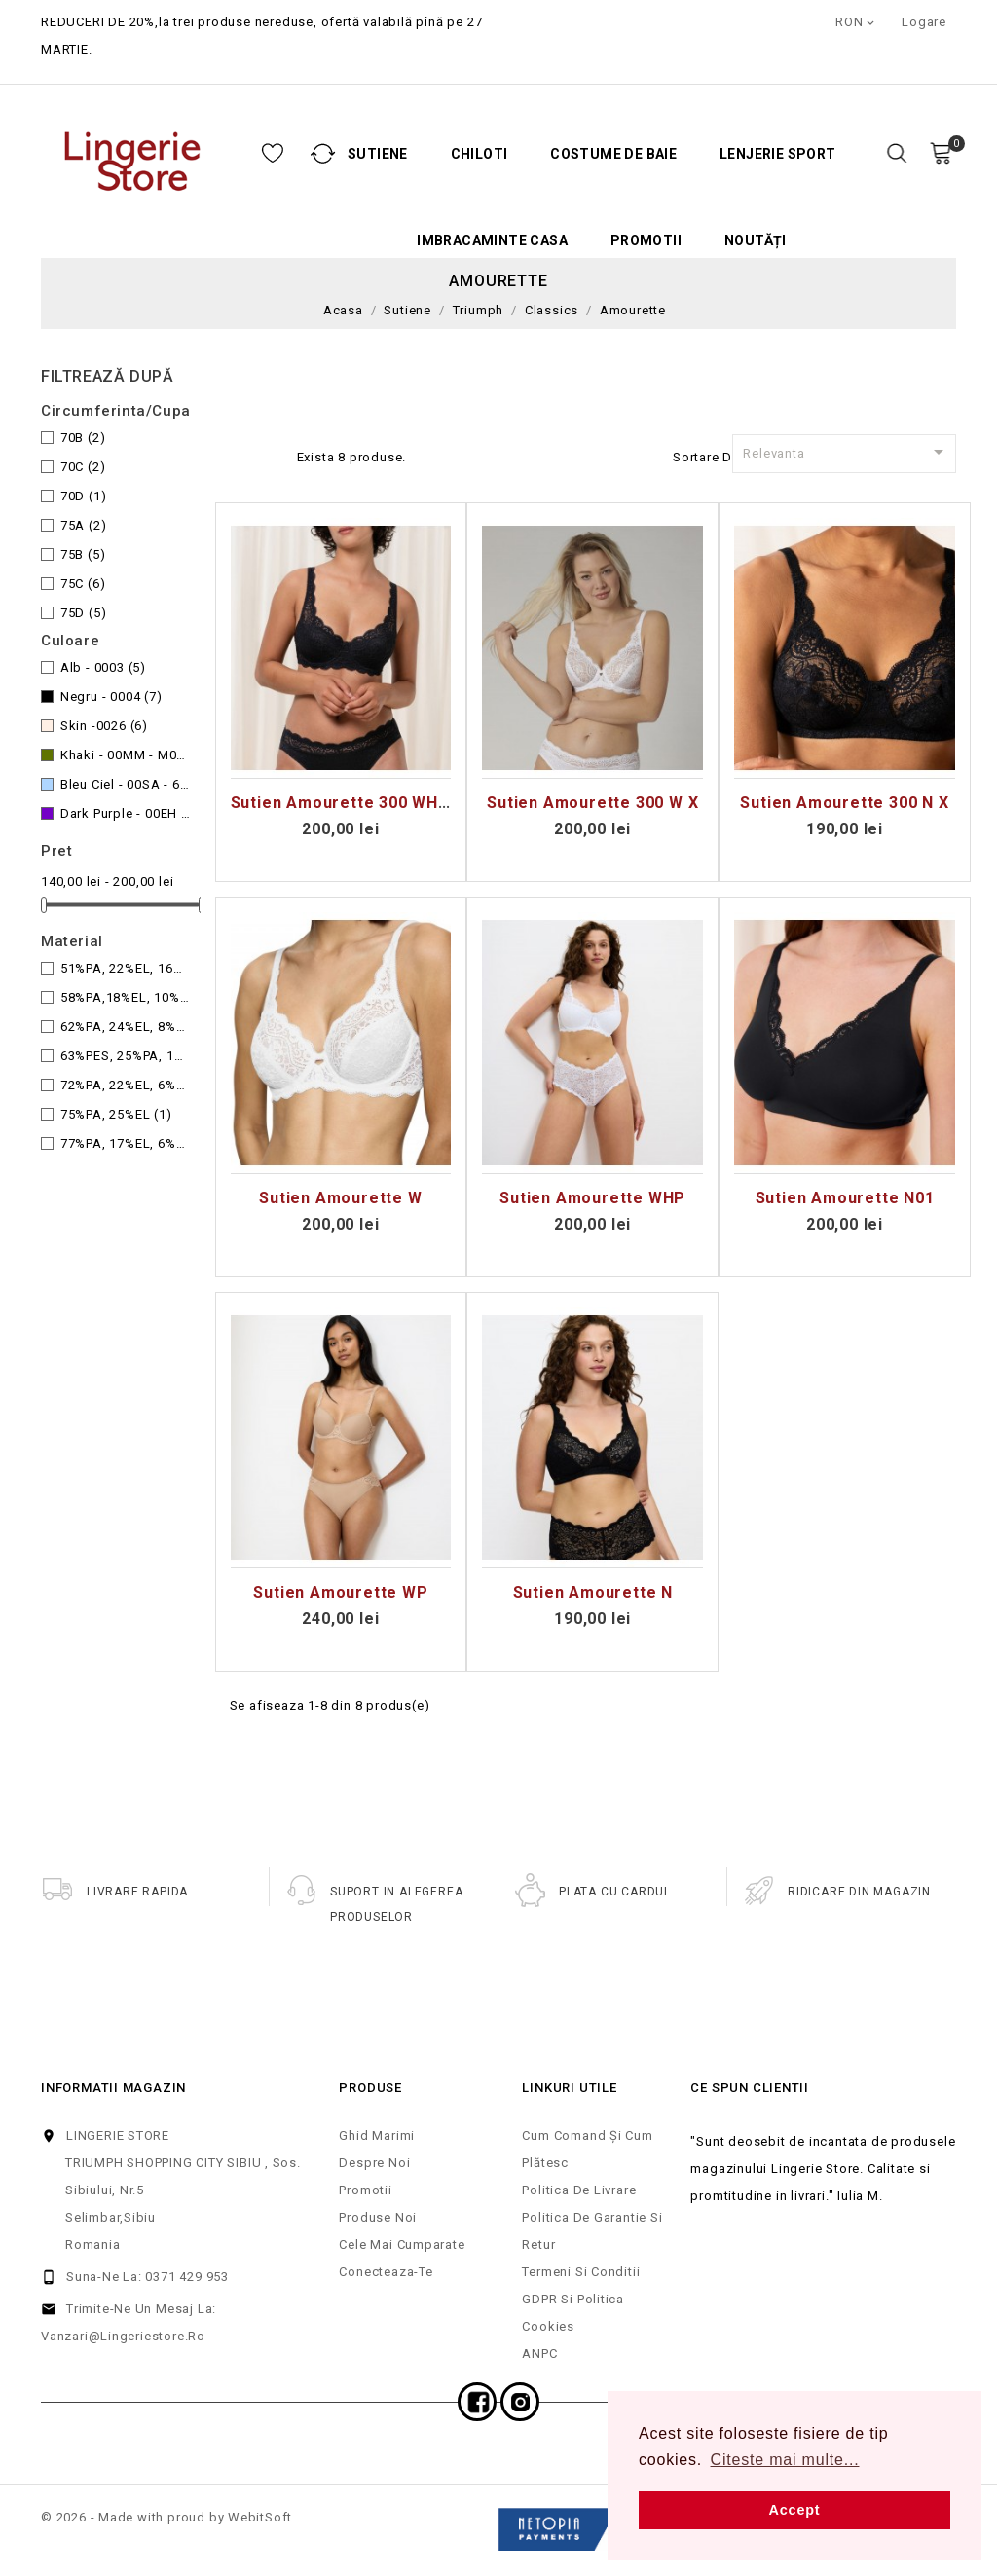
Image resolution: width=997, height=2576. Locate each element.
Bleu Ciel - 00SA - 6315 (125, 784)
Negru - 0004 (111, 696)
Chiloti (378, 154)
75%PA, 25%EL (116, 1114)
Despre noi (374, 2162)
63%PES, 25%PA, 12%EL (125, 1056)
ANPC (539, 2353)
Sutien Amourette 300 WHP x (348, 802)
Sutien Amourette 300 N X (844, 802)
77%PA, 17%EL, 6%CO (125, 1143)
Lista (271, 454)
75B (83, 554)
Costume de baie (512, 154)
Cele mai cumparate (401, 2244)
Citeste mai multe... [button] (785, 2459)
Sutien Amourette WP (340, 1592)
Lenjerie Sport (676, 154)
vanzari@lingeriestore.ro (123, 2336)
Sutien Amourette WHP (592, 1198)
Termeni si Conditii (581, 2271)
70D (83, 496)
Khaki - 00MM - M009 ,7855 (125, 755)
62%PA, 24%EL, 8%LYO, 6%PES (125, 1026)
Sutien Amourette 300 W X (592, 802)
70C (83, 467)
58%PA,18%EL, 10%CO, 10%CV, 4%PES (125, 997)
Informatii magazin (113, 2087)
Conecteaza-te (385, 2271)
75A (83, 525)
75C (83, 583)
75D (83, 613)
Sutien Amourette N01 (845, 1198)
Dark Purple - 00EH (125, 813)
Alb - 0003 (103, 667)
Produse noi (378, 2217)
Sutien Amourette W (340, 1198)
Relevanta (846, 451)
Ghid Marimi (377, 2135)
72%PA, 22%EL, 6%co (125, 1085)
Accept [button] (795, 2510)
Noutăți (654, 241)
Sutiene (276, 154)
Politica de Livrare (579, 2190)
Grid (240, 454)
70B (83, 437)
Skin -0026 (104, 725)
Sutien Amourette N (593, 1592)
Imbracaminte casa (390, 241)
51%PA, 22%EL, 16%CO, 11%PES (125, 968)
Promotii (544, 241)
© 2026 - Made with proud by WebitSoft (166, 2517)
